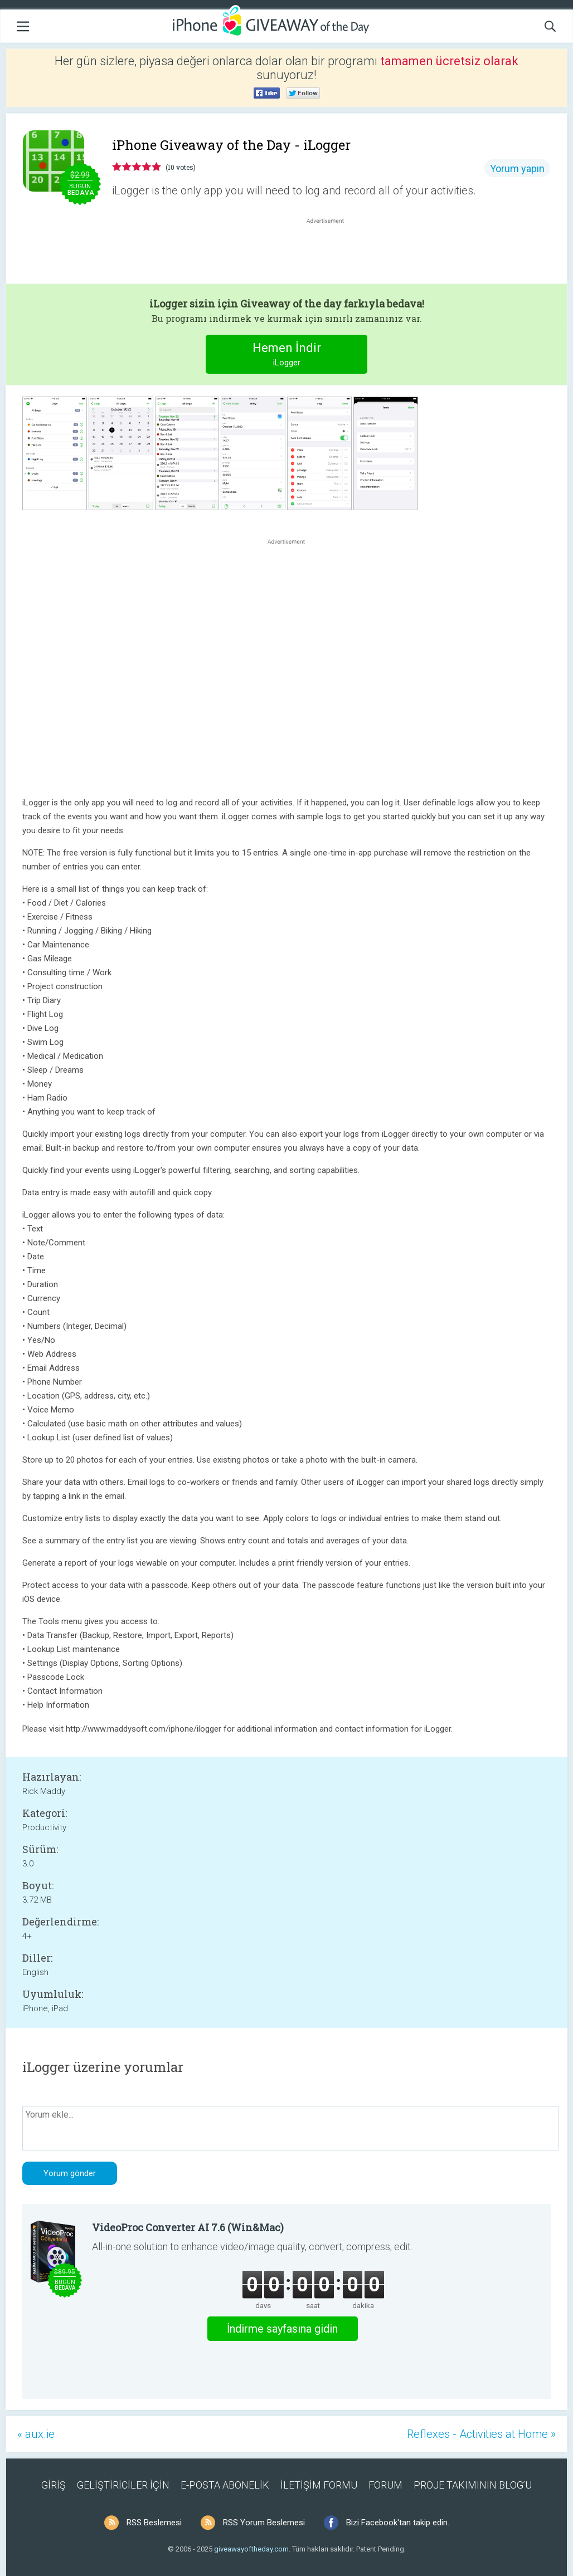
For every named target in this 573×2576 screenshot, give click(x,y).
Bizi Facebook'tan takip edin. (397, 2523)
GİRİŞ (53, 2485)
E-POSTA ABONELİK (225, 2485)
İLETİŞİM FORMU (318, 2485)
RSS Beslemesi (154, 2523)
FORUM (385, 2485)
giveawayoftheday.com (251, 2549)
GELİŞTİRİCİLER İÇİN (123, 2485)
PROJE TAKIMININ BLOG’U (473, 2485)
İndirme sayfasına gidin (282, 2328)
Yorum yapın (517, 168)
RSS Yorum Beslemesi (264, 2523)
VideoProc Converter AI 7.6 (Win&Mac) (188, 2227)
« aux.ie (36, 2434)
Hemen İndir (287, 355)
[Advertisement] (331, 253)
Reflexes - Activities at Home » (481, 2434)
